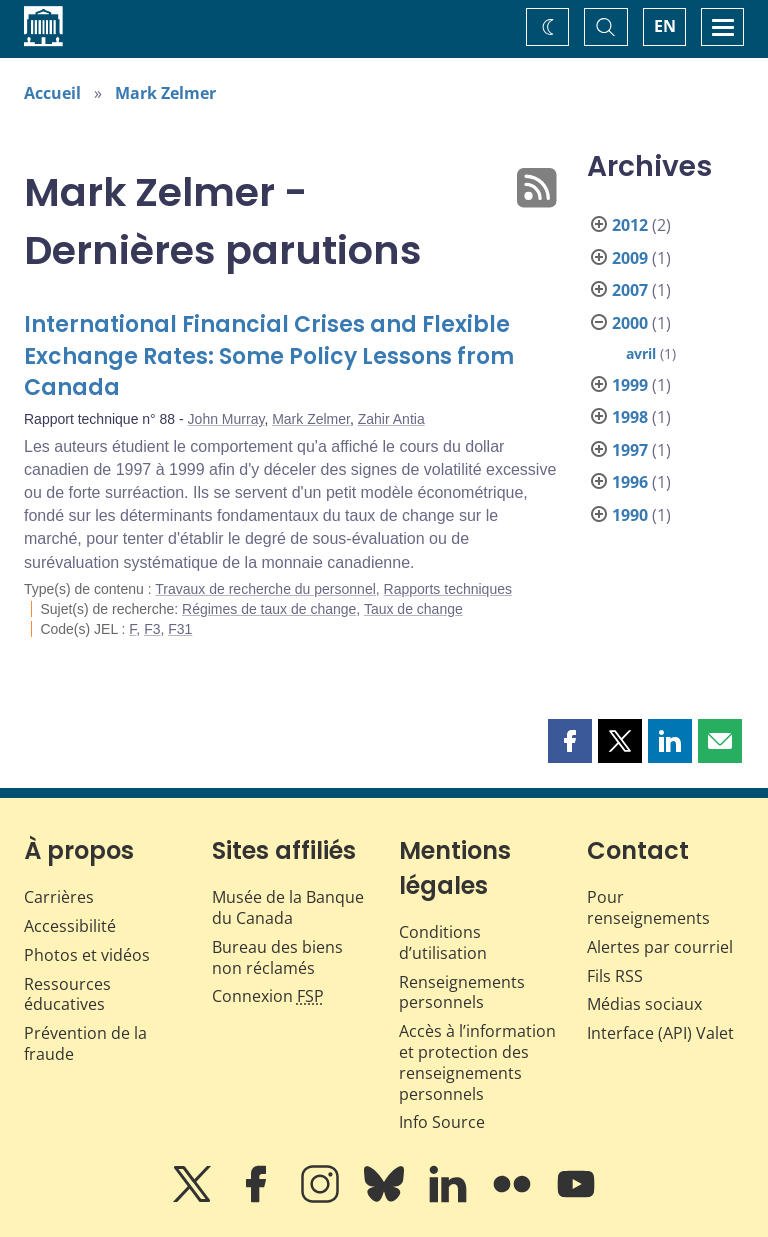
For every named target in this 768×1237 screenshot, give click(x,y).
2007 (630, 290)
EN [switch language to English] (665, 26)
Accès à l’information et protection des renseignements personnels (477, 1062)
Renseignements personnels (462, 992)
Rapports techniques (448, 589)
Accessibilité (70, 926)
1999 (630, 385)
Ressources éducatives (67, 994)
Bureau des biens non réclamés (277, 957)
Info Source (442, 1122)
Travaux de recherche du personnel (265, 589)
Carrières (59, 897)
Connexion (268, 996)
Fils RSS (615, 976)
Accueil (52, 93)
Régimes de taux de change (269, 609)
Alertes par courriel (660, 947)
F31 (180, 629)
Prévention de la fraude (85, 1043)
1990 (630, 515)
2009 (630, 258)
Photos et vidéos (87, 955)
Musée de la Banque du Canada (288, 907)
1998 (630, 417)
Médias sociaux (644, 1004)
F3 (152, 629)
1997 (630, 450)
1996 (630, 482)
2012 (630, 225)
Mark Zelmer (165, 93)
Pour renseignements (648, 907)
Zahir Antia (391, 419)
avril (641, 353)
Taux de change (413, 609)
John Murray (226, 419)
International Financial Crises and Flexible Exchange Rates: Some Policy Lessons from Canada (269, 356)
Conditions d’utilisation (443, 942)
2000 (630, 323)
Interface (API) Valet (660, 1033)
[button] (570, 741)
